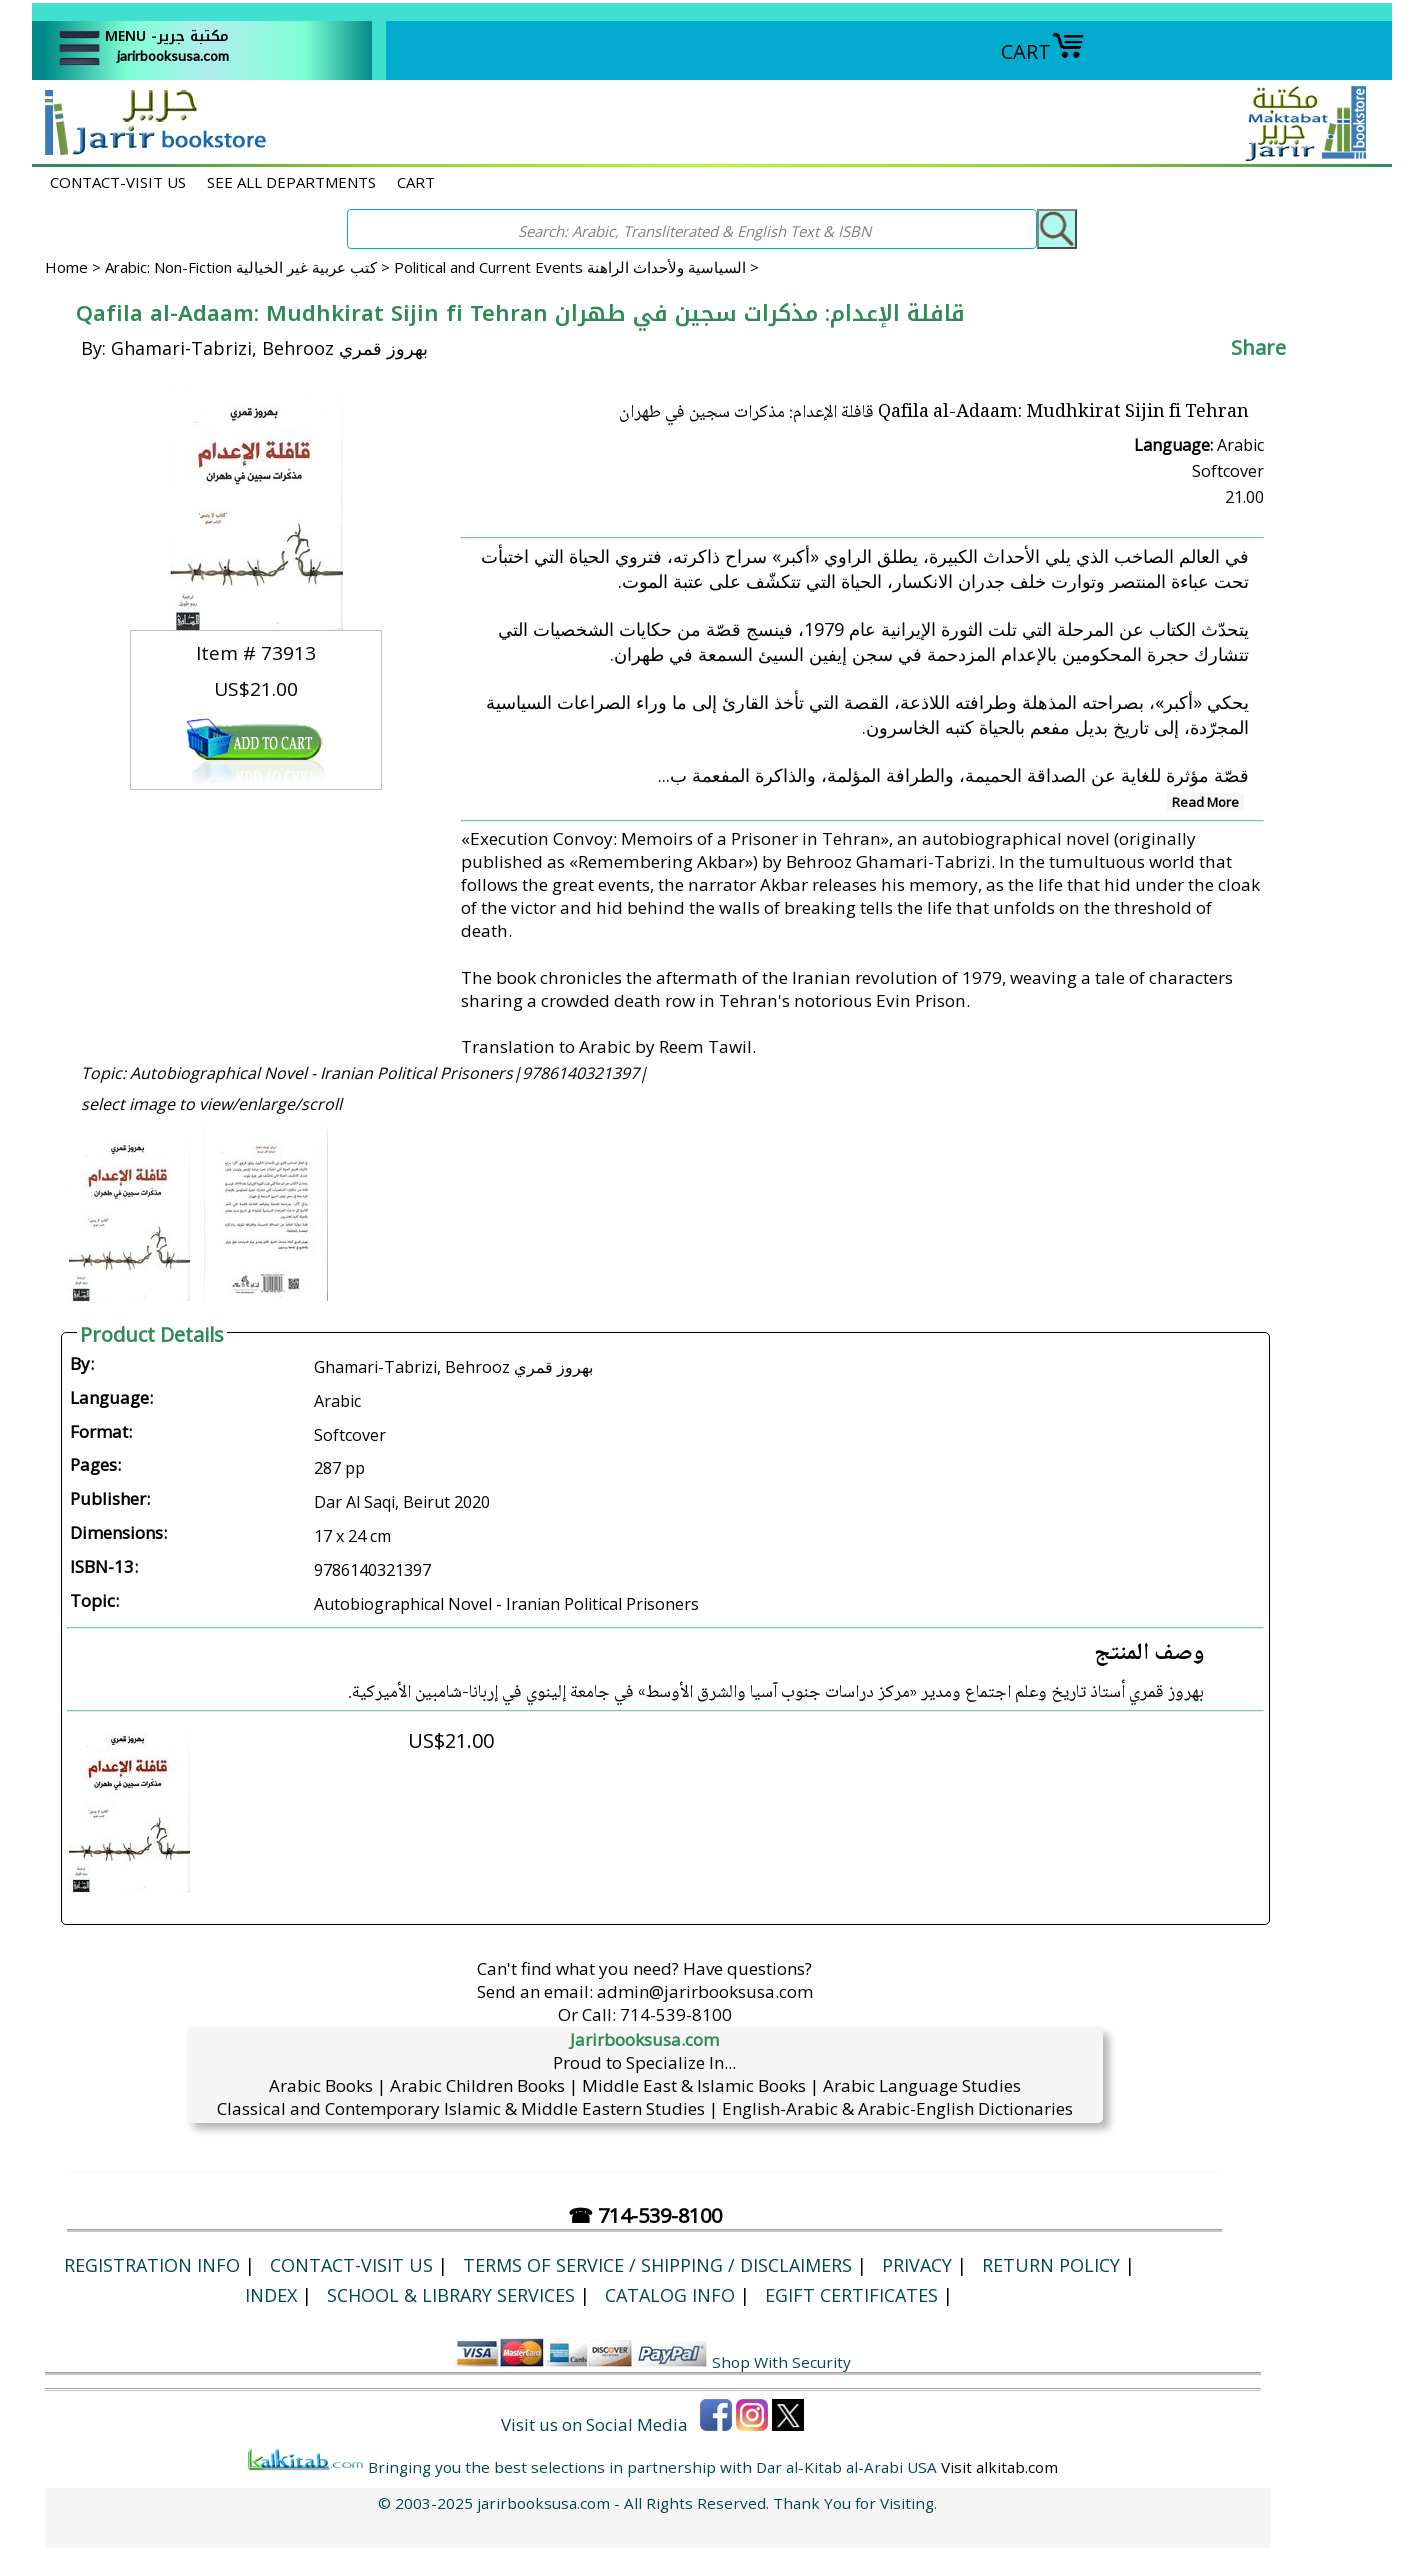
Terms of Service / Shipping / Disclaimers (657, 2265)
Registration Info (152, 2265)
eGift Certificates (851, 2295)
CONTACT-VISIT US (118, 182)
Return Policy (1051, 2265)
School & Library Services (451, 2295)
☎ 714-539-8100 (645, 2215)
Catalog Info (670, 2295)
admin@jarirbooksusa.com (705, 1991)
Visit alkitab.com (999, 2467)
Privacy (917, 2265)
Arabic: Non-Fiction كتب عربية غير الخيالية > (249, 267)
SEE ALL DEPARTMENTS (291, 182)
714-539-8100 (676, 2014)
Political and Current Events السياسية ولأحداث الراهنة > (576, 267)
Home (66, 267)
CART (1043, 51)
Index (271, 2295)
